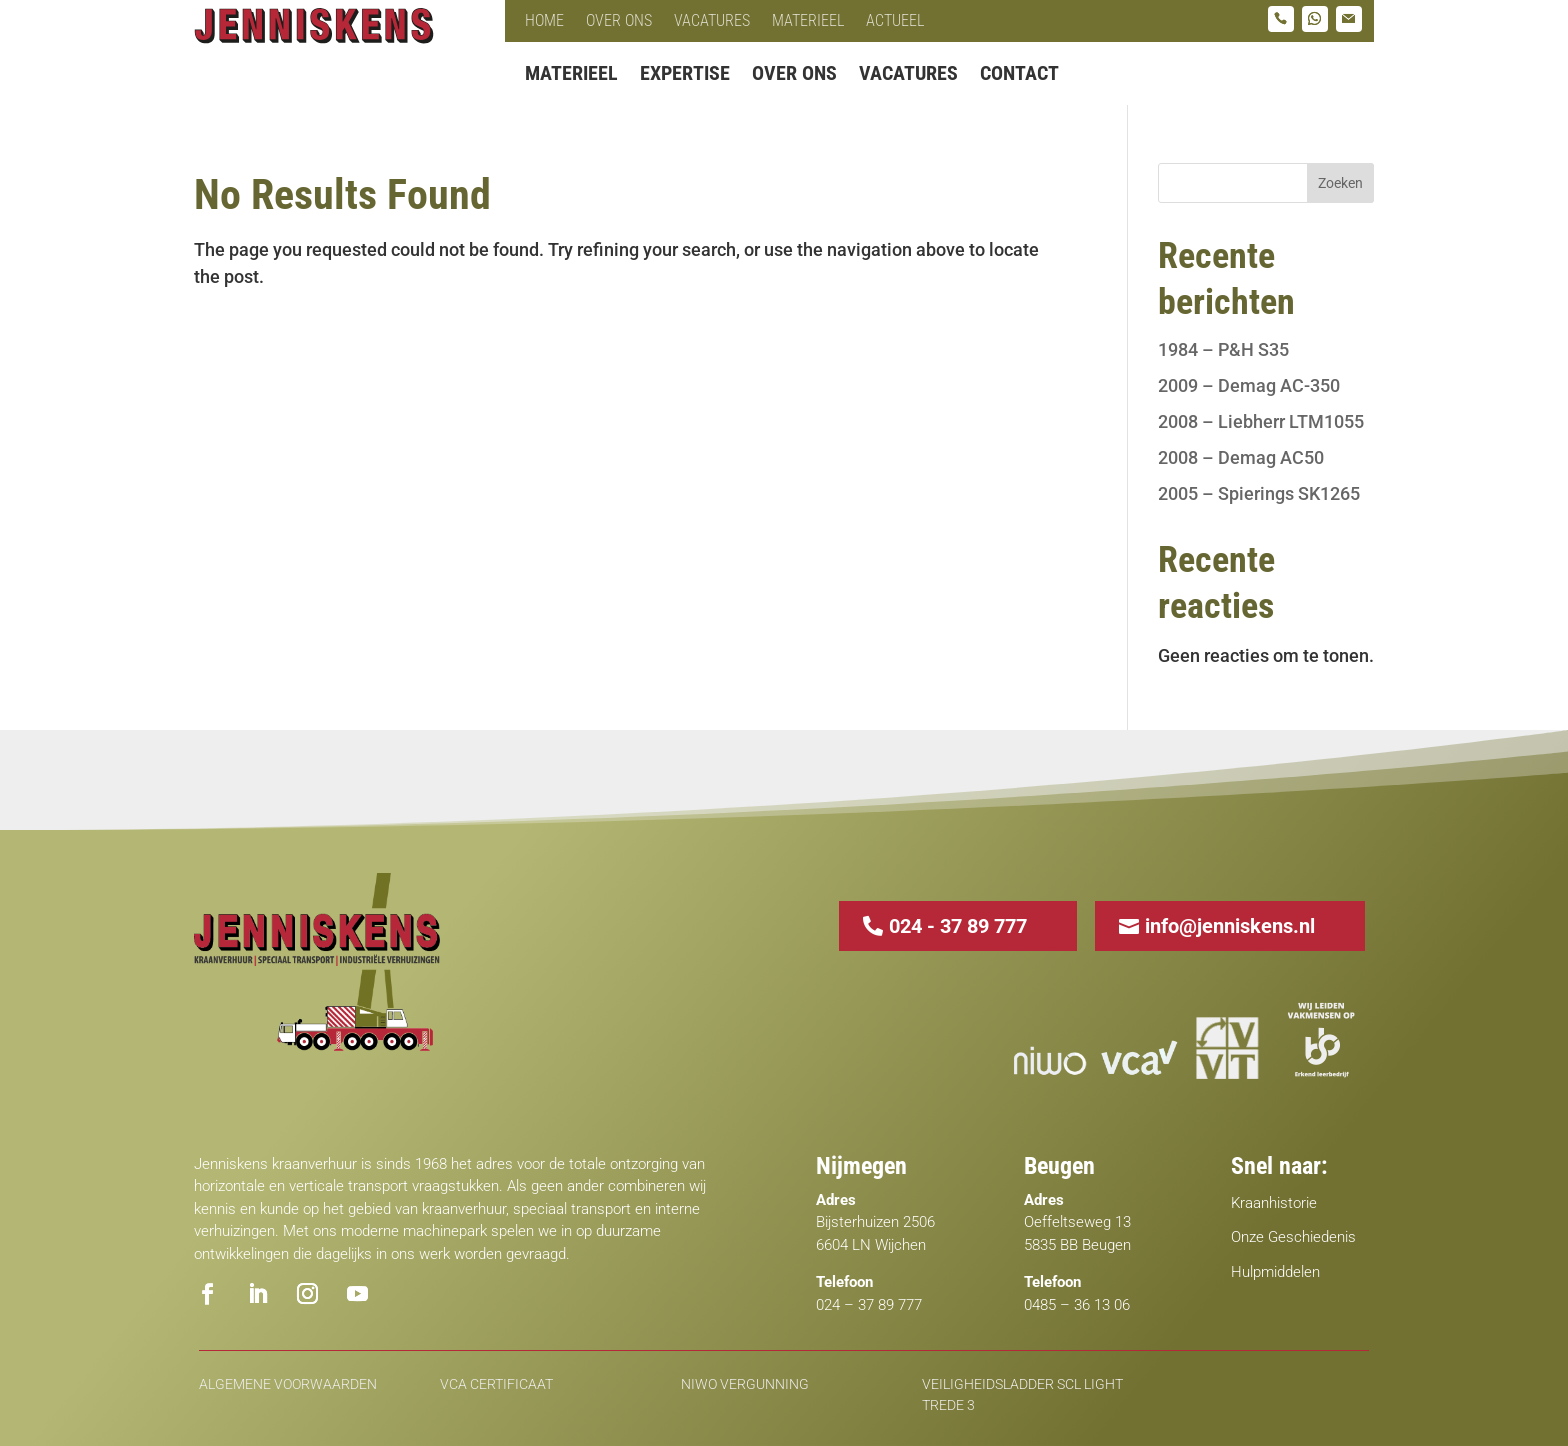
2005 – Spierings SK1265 (1259, 493)
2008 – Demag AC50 (1241, 457)
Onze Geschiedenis (1293, 1237)
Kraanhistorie (1274, 1203)
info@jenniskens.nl (1230, 926)
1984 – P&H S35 (1223, 349)
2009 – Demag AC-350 (1249, 385)
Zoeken (1340, 183)
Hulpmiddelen (1275, 1272)
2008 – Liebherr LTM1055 (1261, 421)
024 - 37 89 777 (958, 926)
